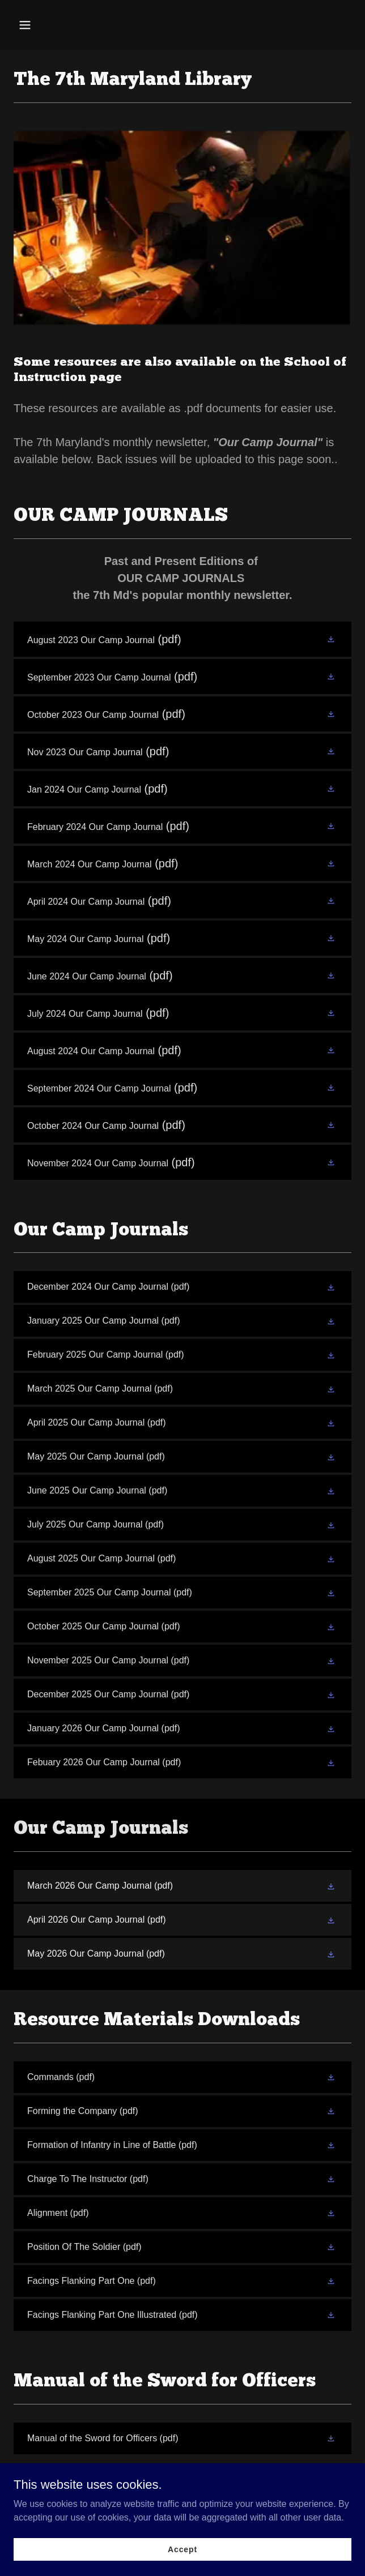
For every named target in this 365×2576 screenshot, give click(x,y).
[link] (182, 639)
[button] (52, 25)
